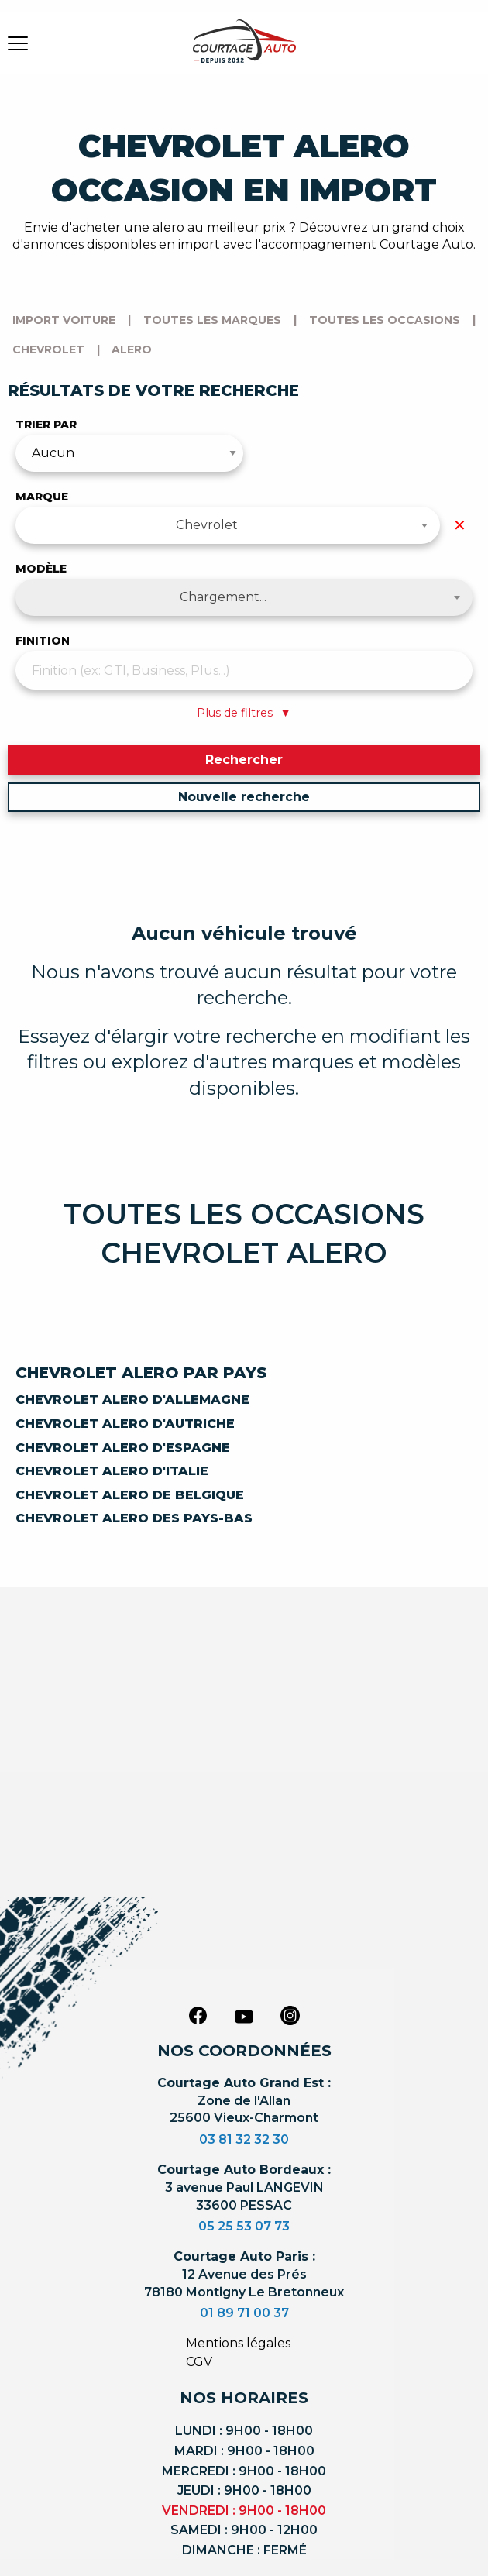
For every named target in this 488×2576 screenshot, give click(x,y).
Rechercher (244, 759)
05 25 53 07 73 (244, 2226)
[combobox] (227, 525)
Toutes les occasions (384, 320)
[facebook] (197, 2015)
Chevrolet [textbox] (207, 525)
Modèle (41, 569)
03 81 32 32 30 (244, 2139)
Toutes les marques (212, 320)
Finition (42, 641)
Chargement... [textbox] (223, 597)
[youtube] (244, 2016)
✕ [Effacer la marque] (459, 525)
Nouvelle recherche (244, 796)
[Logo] (244, 50)
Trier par (46, 425)
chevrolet (48, 349)
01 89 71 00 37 (244, 2313)
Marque (41, 497)
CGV (199, 2361)
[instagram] (290, 2015)
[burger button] (18, 42)
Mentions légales (238, 2343)
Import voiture (63, 320)
